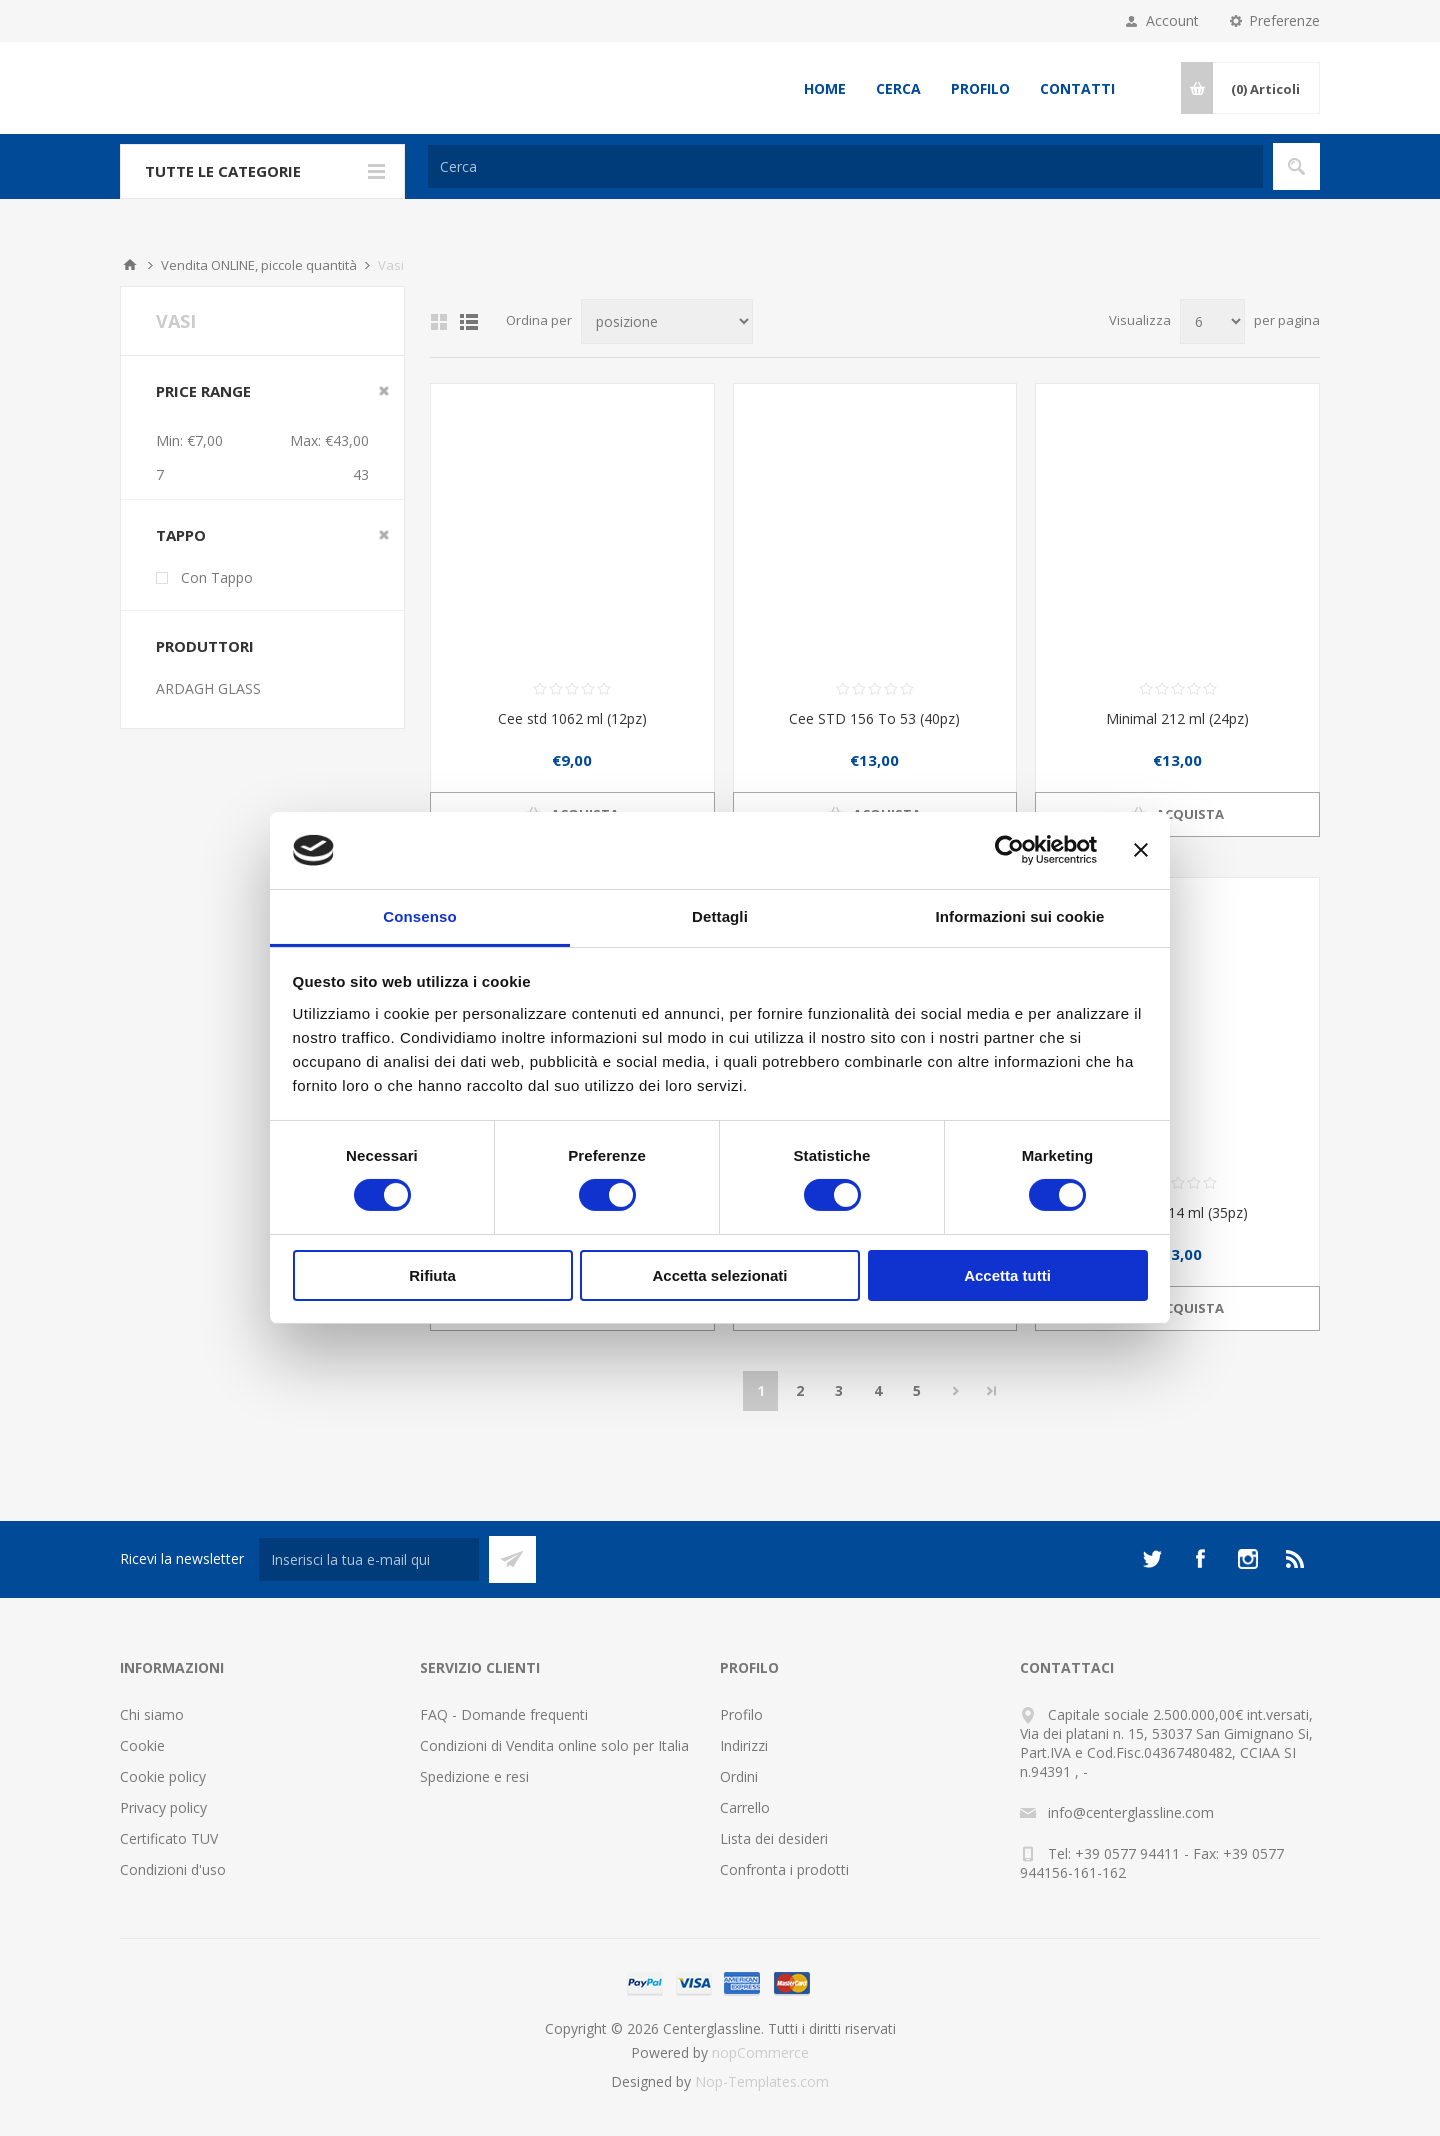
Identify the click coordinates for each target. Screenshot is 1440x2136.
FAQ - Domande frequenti (504, 1714)
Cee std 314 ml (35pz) (1177, 1212)
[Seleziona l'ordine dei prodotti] (667, 321)
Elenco (469, 322)
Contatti (1077, 88)
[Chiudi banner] (1141, 850)
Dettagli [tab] (720, 916)
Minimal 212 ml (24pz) (1177, 718)
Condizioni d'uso (173, 1869)
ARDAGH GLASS (208, 688)
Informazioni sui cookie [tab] (1020, 916)
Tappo (181, 535)
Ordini (739, 1776)
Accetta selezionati (719, 1275)
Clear (384, 391)
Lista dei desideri (774, 1838)
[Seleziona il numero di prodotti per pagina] (1212, 321)
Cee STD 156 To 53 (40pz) (874, 718)
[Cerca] (845, 166)
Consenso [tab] (419, 916)
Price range (203, 391)
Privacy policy (163, 1807)
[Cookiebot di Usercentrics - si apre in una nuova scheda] (1009, 850)
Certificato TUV (169, 1838)
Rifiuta (432, 1275)
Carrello (745, 1807)
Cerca (898, 88)
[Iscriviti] (369, 1559)
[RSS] (1296, 1559)
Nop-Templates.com (762, 2081)
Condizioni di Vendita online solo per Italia (554, 1745)
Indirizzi (744, 1745)
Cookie (142, 1745)
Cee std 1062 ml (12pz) (572, 718)
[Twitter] (1152, 1559)
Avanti (955, 1391)
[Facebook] (1200, 1559)
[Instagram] (1248, 1559)
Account (1172, 20)
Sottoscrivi (512, 1559)
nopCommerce (760, 2052)
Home (825, 88)
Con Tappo (217, 577)
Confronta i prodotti (784, 1869)
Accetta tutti (1007, 1275)
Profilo (980, 88)
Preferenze (1284, 20)
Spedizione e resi (474, 1776)
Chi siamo (152, 1714)
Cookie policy (163, 1776)
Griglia (439, 322)
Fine (992, 1391)
